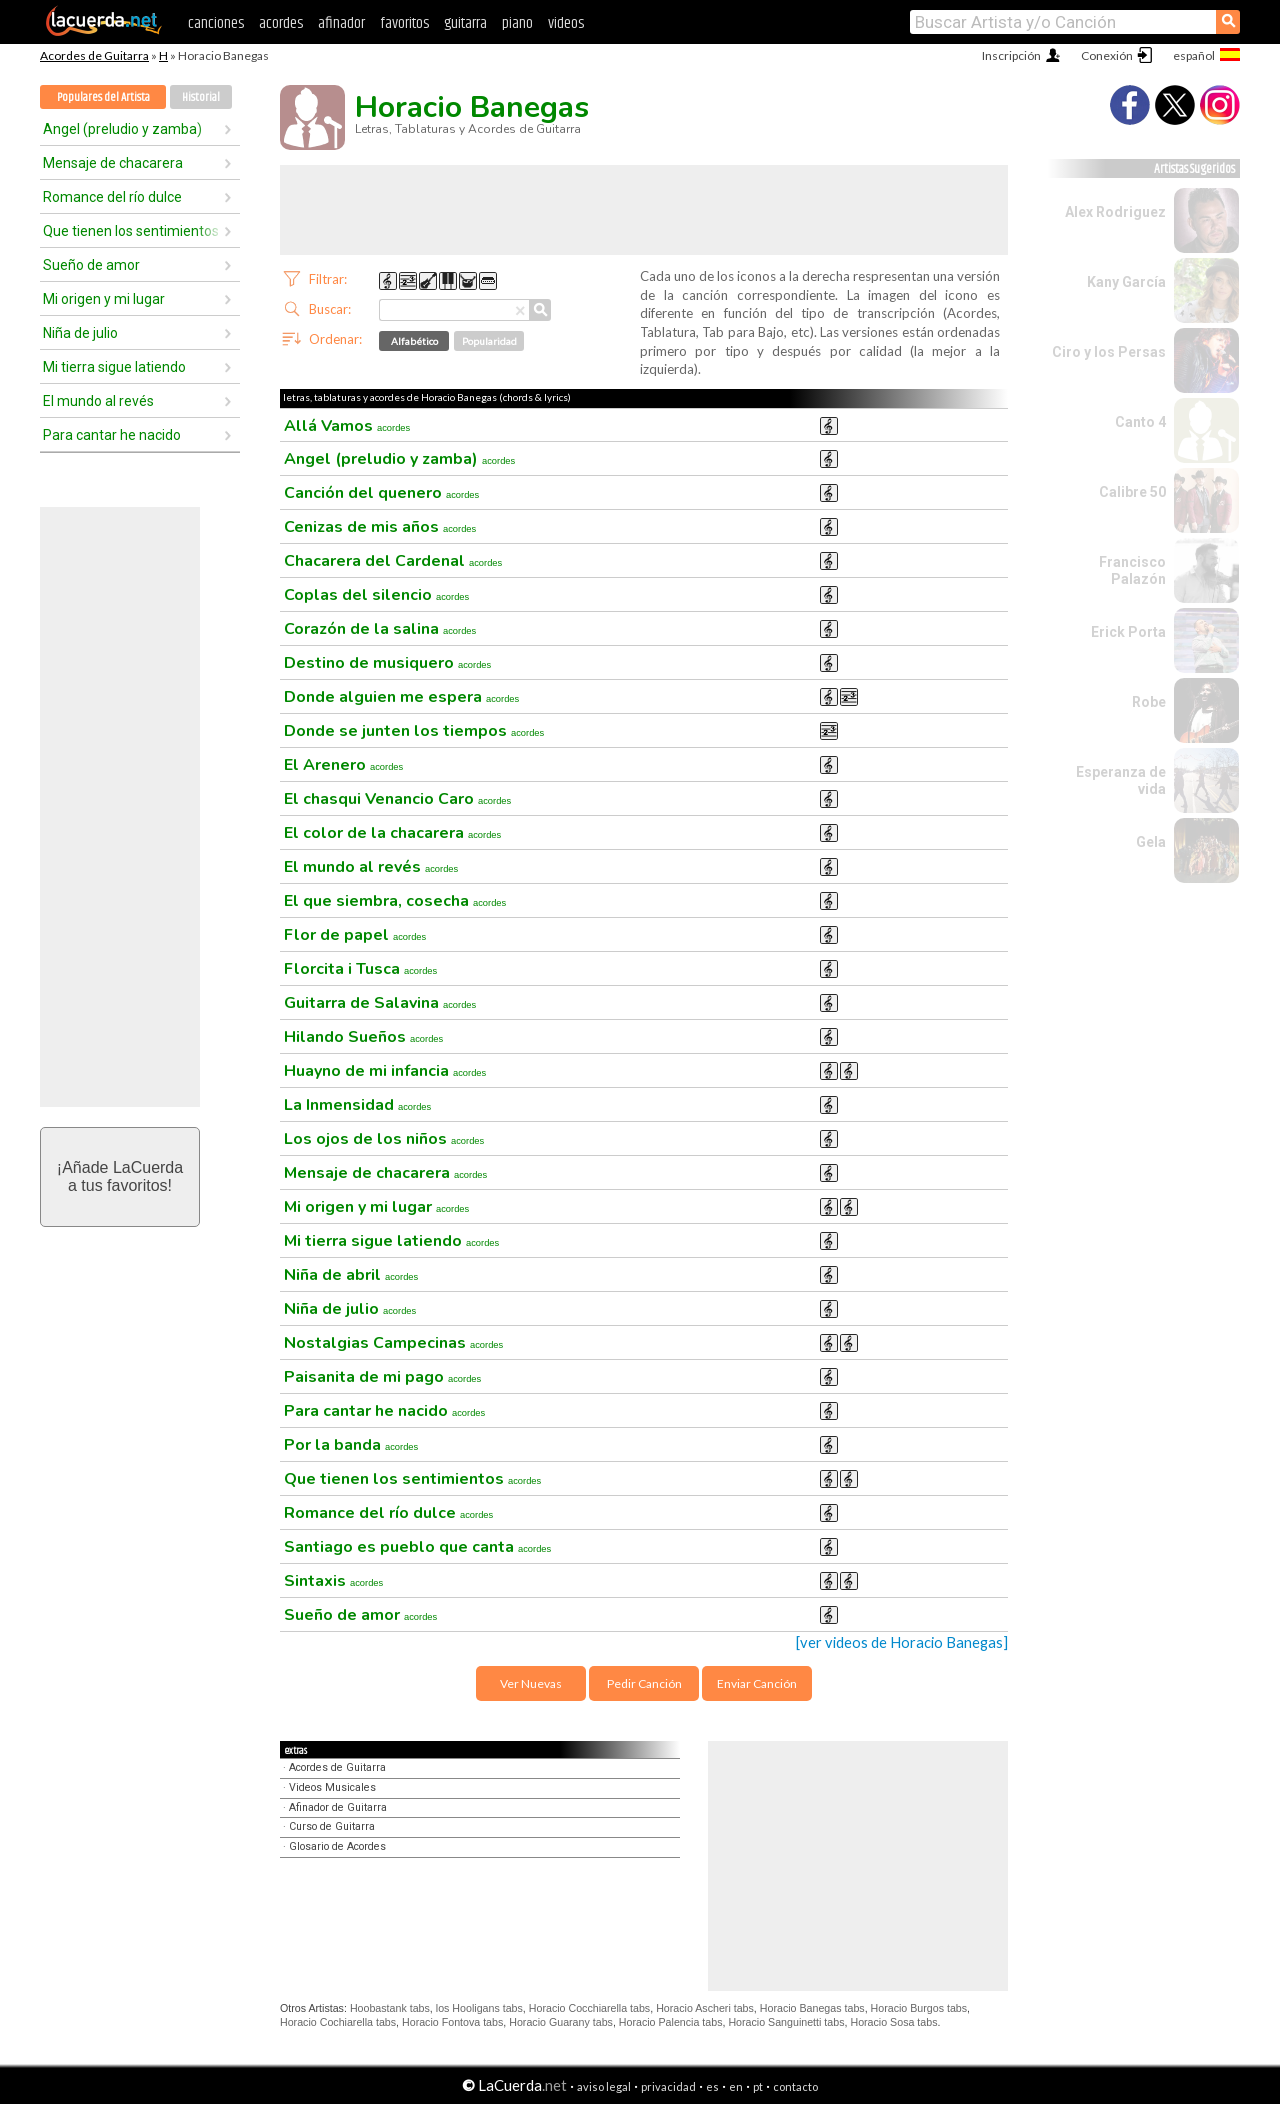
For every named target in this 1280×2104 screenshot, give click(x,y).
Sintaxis (333, 1581)
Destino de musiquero (387, 663)
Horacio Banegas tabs (812, 2008)
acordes (281, 23)
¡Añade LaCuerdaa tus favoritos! (120, 1176)
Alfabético (414, 341)
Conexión (1107, 55)
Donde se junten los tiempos (414, 731)
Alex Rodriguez (1115, 212)
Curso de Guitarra (332, 1826)
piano (517, 23)
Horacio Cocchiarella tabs (589, 2008)
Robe (1149, 702)
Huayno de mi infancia (385, 1071)
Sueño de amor (91, 265)
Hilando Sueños (363, 1037)
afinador (341, 23)
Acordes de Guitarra (94, 55)
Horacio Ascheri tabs (705, 2008)
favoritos (404, 23)
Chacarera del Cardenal (393, 561)
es (712, 2086)
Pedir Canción (644, 1683)
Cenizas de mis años (380, 527)
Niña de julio (80, 333)
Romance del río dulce (112, 197)
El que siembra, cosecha (395, 901)
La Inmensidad (357, 1105)
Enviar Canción (757, 1683)
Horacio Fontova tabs (452, 2022)
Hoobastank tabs (390, 2008)
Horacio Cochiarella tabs (338, 2022)
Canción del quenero (381, 493)
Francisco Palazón (1132, 570)
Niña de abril (351, 1275)
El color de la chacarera (392, 833)
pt (758, 2086)
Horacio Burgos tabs (919, 2008)
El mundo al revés (98, 401)
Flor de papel (355, 935)
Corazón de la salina (380, 629)
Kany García (1126, 282)
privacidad (668, 2086)
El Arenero (343, 765)
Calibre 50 (1132, 492)
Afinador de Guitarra (338, 1807)
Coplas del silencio (376, 595)
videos (566, 23)
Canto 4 (1140, 422)
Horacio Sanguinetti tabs (786, 2022)
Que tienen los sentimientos (131, 231)
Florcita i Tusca (360, 969)
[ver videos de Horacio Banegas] (902, 1642)
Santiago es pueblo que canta (417, 1547)
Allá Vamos (347, 426)
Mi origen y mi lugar (104, 299)
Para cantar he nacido (112, 435)
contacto (795, 2086)
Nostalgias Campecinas (393, 1343)
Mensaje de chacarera (113, 163)
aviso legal (604, 2086)
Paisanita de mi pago (382, 1377)
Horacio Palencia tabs (671, 2022)
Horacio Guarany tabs (561, 2022)
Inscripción (1011, 55)
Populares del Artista (103, 97)
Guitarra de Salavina (380, 1003)
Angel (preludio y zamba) (122, 129)
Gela (1151, 842)
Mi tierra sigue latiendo (114, 367)
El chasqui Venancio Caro (397, 799)
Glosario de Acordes (337, 1846)
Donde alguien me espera (401, 697)
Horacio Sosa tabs (893, 2022)
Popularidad (489, 341)
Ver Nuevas (531, 1683)
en (736, 2086)
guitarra (465, 23)
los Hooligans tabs (479, 2008)
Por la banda (351, 1445)
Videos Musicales (332, 1787)
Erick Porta (1128, 632)
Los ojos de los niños (384, 1139)
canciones (216, 23)
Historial (201, 97)
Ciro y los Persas (1109, 352)
